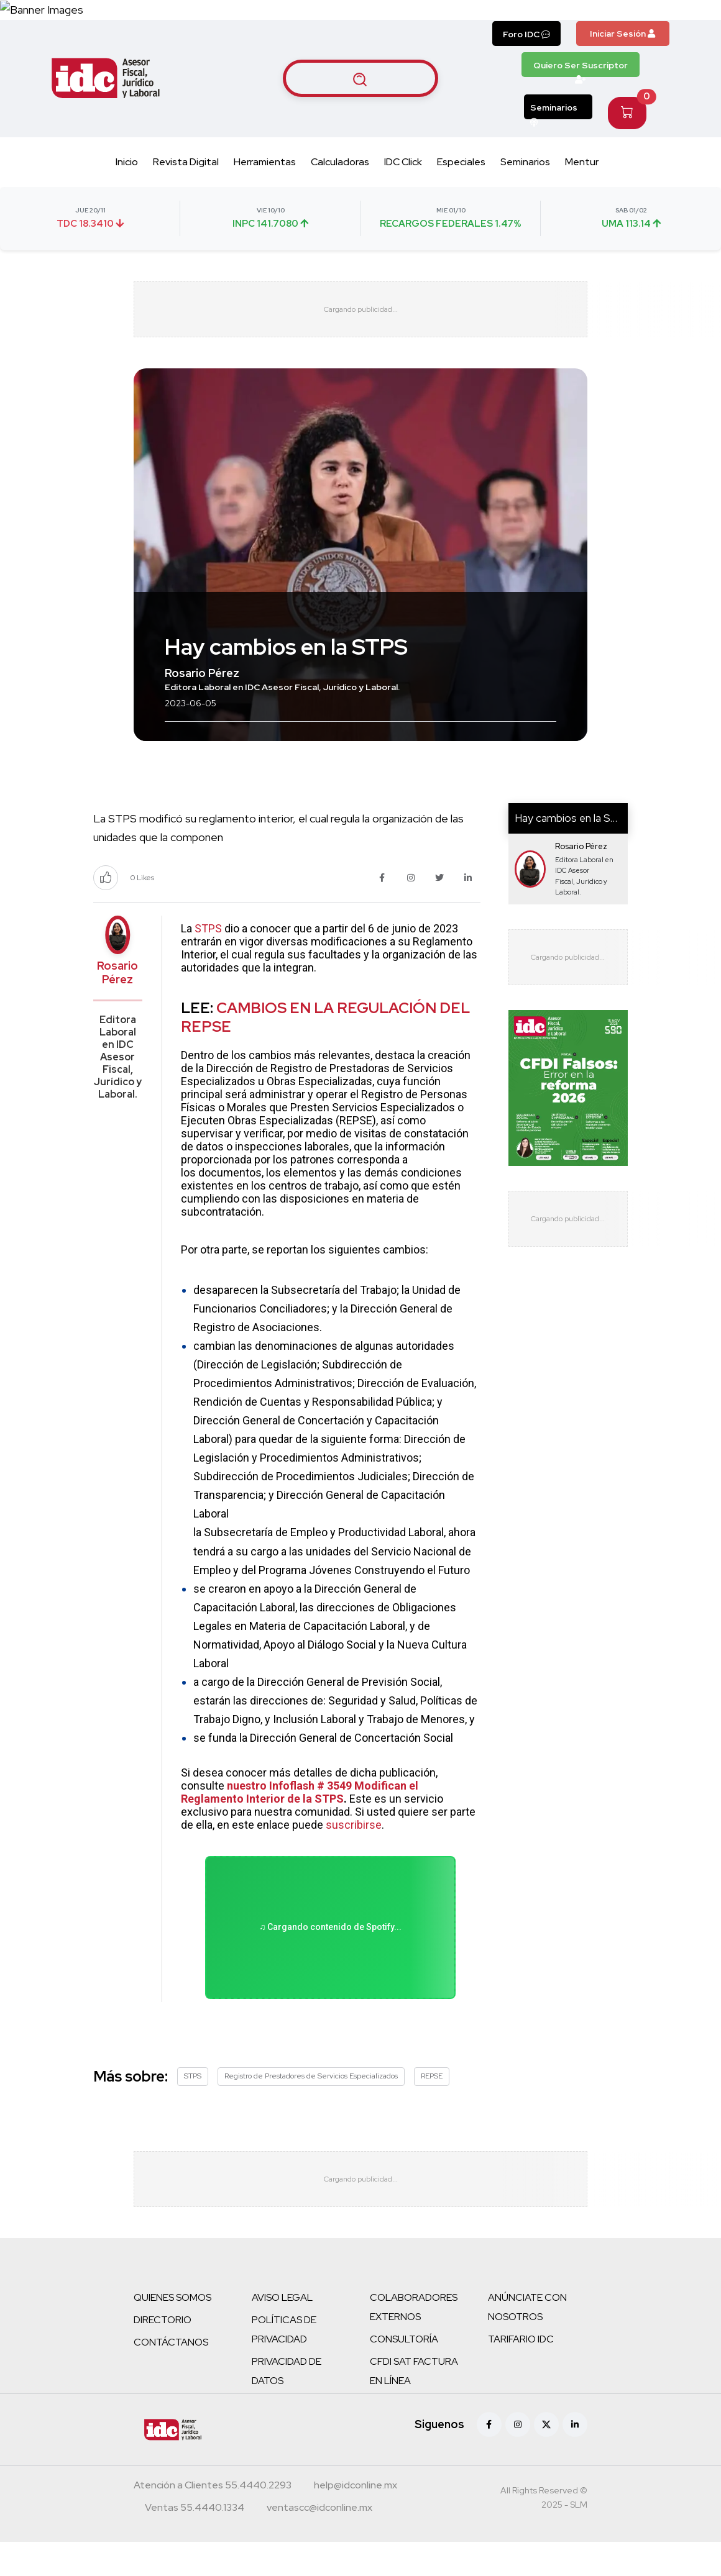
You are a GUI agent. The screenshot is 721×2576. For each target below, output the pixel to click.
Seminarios (553, 143)
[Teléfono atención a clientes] (213, 2521)
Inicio (127, 194)
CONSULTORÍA (404, 2373)
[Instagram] (517, 2458)
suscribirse (354, 1857)
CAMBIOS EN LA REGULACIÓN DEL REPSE (325, 1050)
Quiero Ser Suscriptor (580, 101)
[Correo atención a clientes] (355, 2521)
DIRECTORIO (162, 2353)
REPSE (432, 2110)
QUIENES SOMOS (172, 2331)
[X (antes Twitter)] (546, 2458)
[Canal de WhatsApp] (645, 26)
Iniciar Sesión (622, 66)
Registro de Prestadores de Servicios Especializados (311, 2110)
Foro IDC (526, 67)
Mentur (582, 194)
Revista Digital (186, 194)
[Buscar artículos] (360, 111)
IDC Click (403, 194)
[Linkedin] (575, 2458)
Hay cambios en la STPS (573, 851)
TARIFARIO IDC (521, 2373)
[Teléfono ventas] (194, 2543)
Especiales (461, 194)
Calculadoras (340, 194)
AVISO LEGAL (282, 2331)
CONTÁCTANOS (171, 2376)
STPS (208, 961)
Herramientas (265, 194)
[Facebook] (489, 2458)
